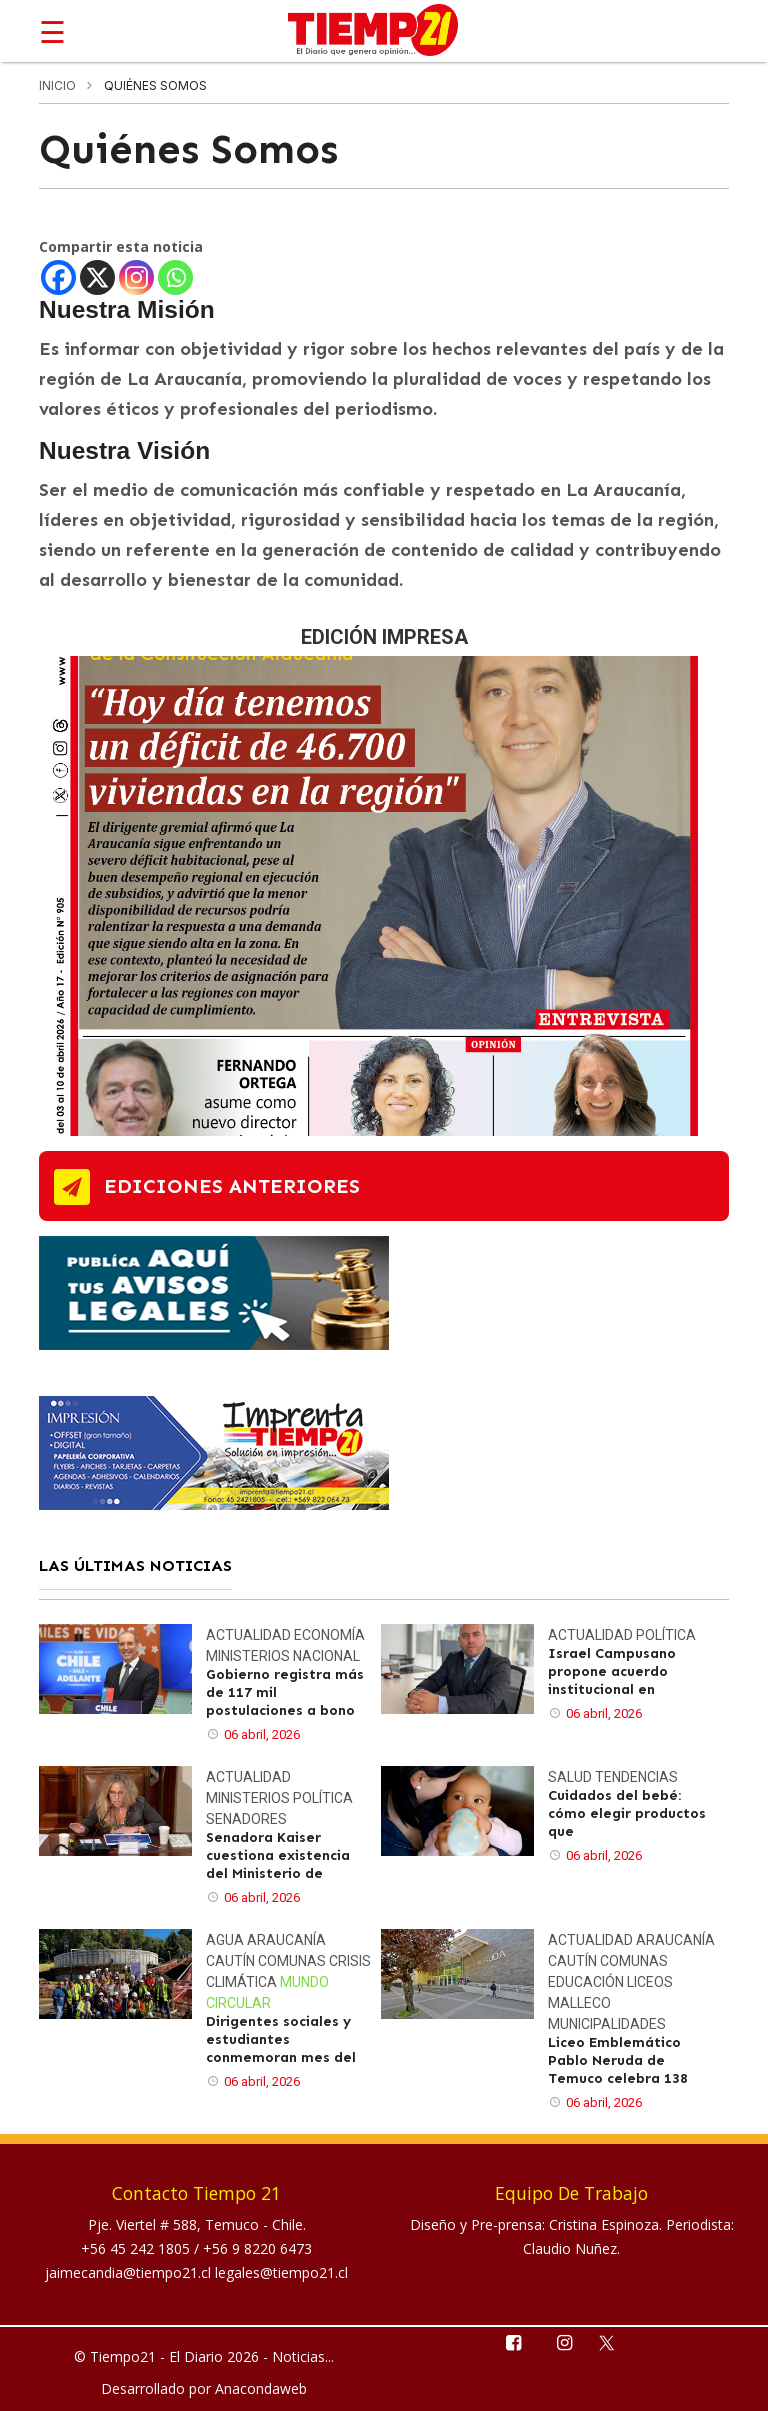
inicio (57, 85)
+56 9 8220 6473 (257, 2248)
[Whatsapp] (175, 277)
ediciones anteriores (232, 1186)
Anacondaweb (261, 2388)
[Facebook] (58, 277)
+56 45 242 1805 (137, 2248)
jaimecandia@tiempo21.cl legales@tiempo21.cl (196, 2272)
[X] (97, 277)
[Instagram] (136, 277)
